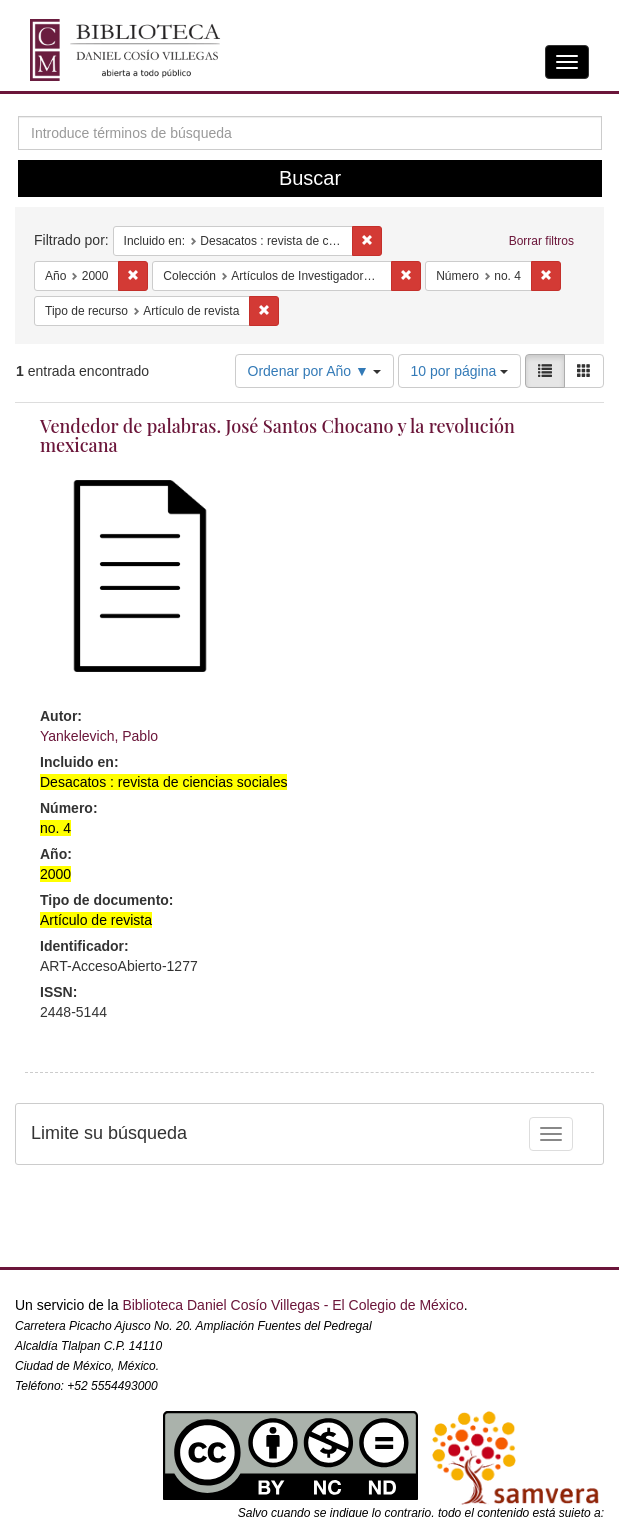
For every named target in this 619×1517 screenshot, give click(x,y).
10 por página (460, 371)
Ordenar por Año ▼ (314, 371)
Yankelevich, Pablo (99, 736)
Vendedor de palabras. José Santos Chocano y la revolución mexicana (277, 436)
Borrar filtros (541, 241)
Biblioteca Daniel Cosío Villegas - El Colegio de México (292, 1305)
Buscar (310, 178)
